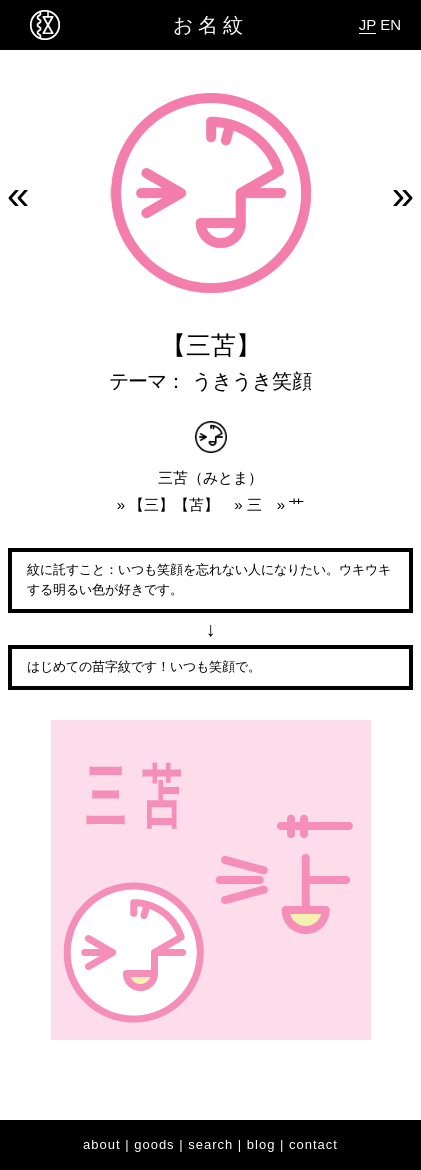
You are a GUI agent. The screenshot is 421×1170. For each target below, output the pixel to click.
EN (390, 24)
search (210, 1144)
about (102, 1144)
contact (313, 1144)
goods (154, 1144)
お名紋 (210, 25)
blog (261, 1144)
